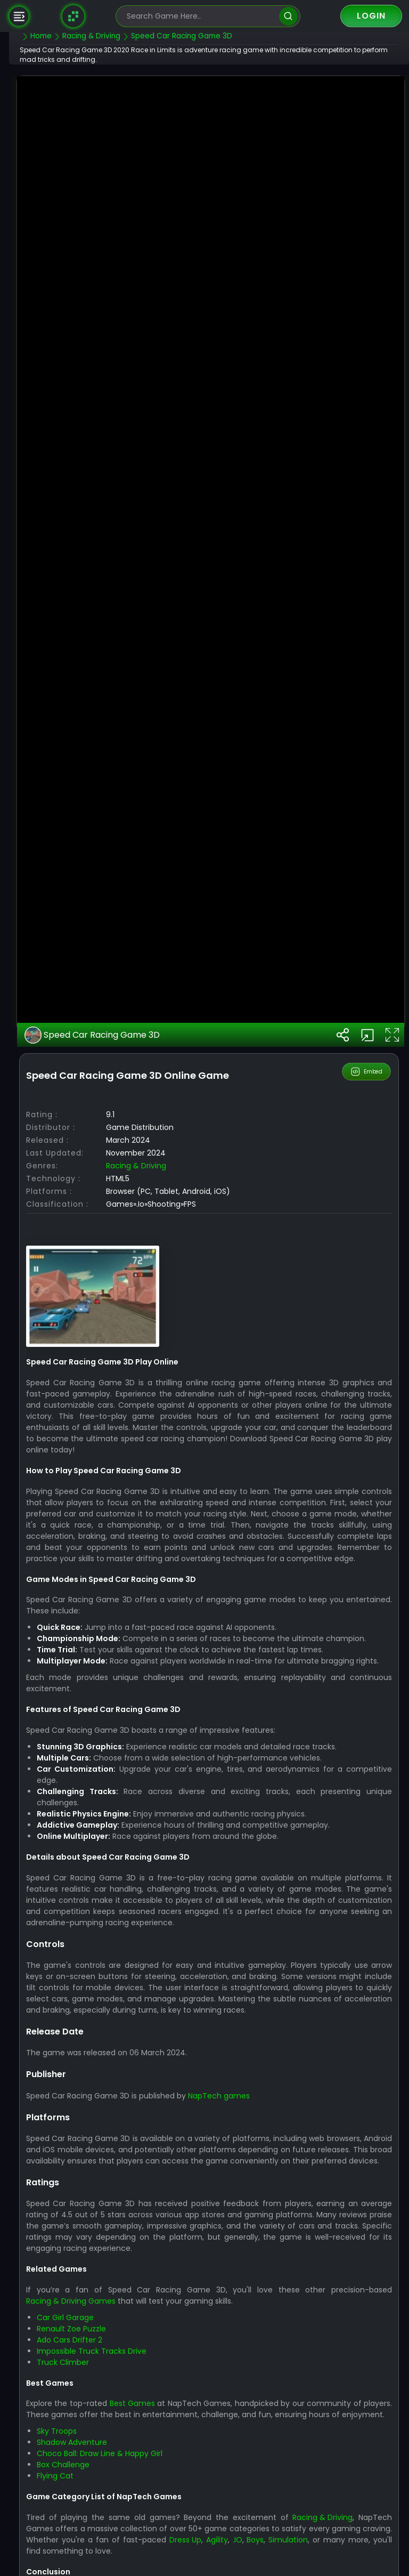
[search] (288, 16)
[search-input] (200, 16)
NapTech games (244, 2456)
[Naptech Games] (73, 16)
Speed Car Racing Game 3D (117, 1373)
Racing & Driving (161, 1503)
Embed (367, 1410)
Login (371, 16)
